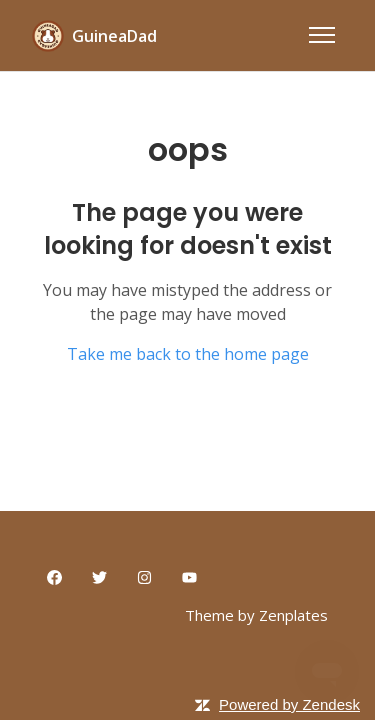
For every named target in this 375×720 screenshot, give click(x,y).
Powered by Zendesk (289, 704)
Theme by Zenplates (256, 614)
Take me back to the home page (188, 354)
